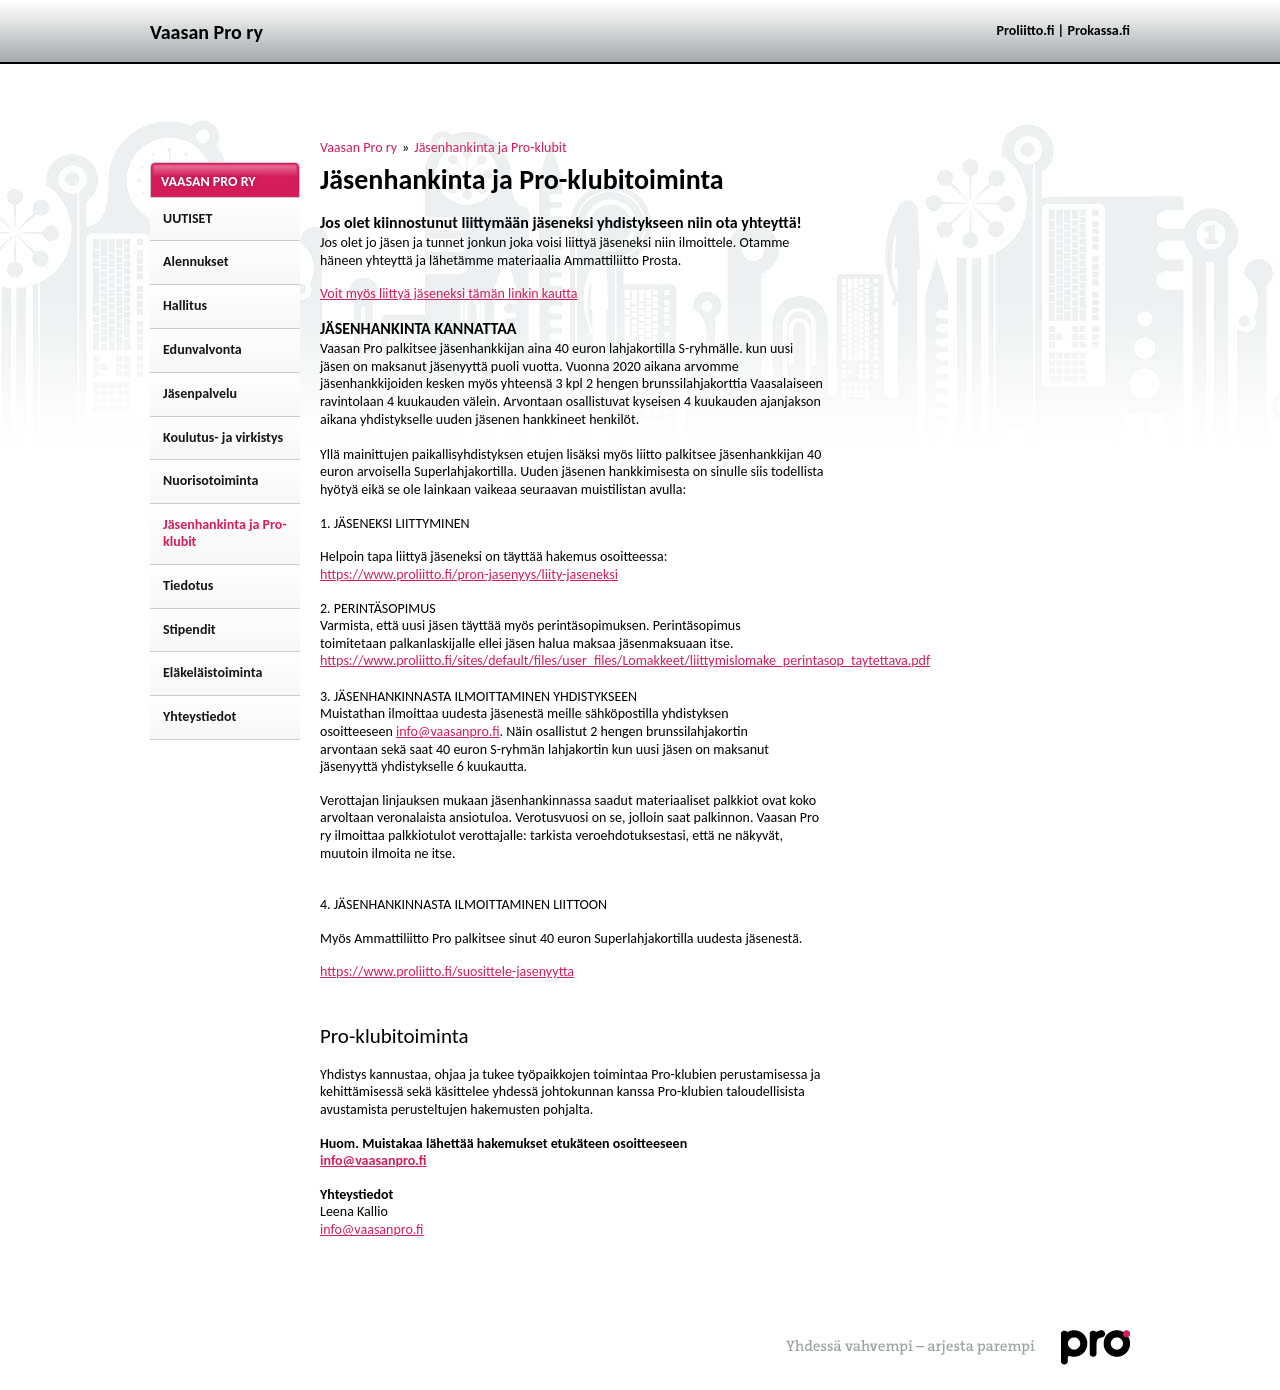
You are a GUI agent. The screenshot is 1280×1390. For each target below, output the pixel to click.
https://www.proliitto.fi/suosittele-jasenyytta (447, 971)
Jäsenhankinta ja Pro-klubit (490, 147)
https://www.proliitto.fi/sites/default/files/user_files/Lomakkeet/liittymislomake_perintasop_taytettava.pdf (625, 660)
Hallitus (185, 305)
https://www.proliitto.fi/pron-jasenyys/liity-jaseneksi (469, 574)
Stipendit (189, 629)
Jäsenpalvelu (200, 393)
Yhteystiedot (199, 716)
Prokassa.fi (1098, 30)
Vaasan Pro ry (358, 147)
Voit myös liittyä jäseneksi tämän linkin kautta (448, 293)
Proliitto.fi (1026, 30)
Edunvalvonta (202, 349)
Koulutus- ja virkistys (223, 437)
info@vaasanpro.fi (448, 731)
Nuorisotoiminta (210, 480)
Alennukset (196, 261)
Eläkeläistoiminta (212, 672)
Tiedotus (188, 585)
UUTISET (187, 218)
